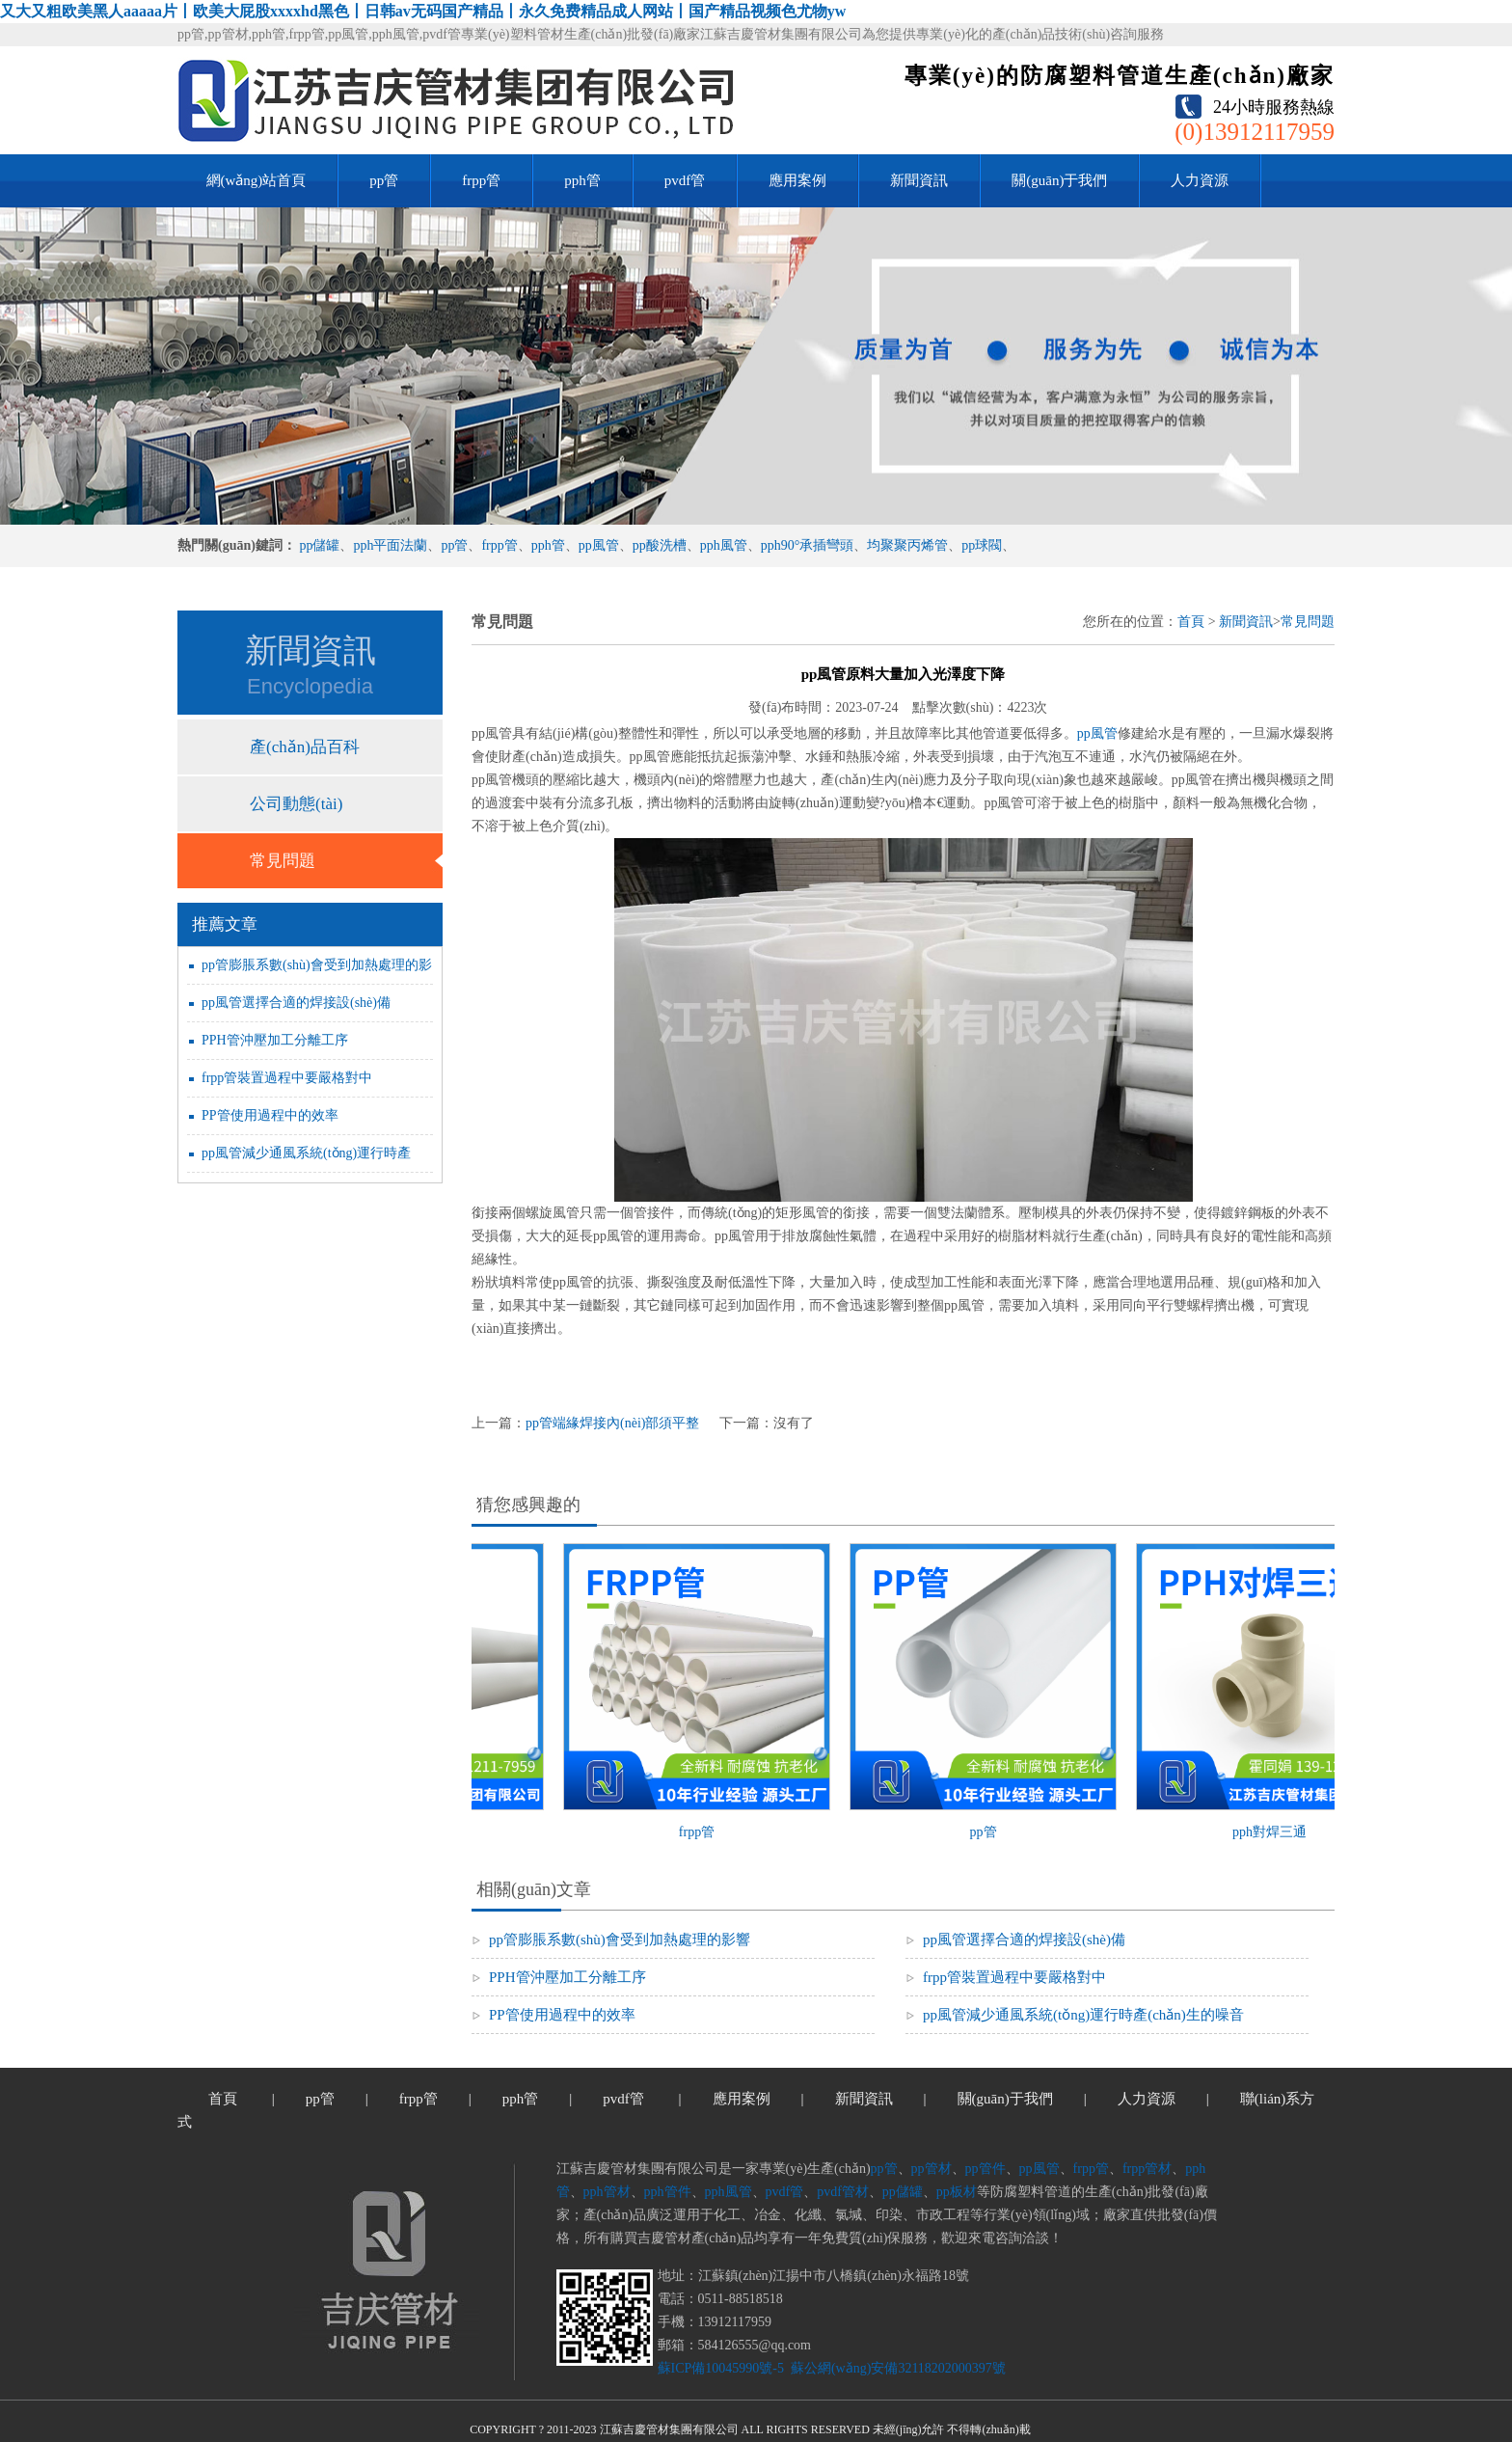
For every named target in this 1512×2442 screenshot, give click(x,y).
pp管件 (985, 2168)
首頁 (1190, 621)
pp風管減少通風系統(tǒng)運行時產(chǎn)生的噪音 (1083, 2014)
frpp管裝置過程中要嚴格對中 (287, 1078)
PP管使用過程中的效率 (270, 1115)
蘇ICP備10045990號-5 (721, 2368)
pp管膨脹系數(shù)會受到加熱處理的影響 (619, 1939)
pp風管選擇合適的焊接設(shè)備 (296, 1002)
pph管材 (607, 2191)
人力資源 (1199, 180)
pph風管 (723, 545)
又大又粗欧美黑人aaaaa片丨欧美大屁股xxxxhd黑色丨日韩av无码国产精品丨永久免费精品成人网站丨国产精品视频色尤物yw (423, 11)
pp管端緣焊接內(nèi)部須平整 (612, 1423)
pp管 (383, 180)
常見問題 (282, 861)
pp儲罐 (319, 545)
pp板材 (956, 2191)
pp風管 (599, 545)
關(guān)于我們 (1059, 180)
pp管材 (931, 2168)
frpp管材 (1147, 2168)
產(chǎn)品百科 (305, 747)
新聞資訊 (919, 180)
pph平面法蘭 (390, 545)
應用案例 (797, 180)
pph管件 (667, 2191)
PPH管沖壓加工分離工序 (275, 1040)
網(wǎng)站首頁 (256, 180)
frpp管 (481, 180)
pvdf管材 (843, 2191)
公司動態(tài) (296, 804)
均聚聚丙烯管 (907, 545)
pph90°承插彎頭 (807, 545)
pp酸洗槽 (660, 545)
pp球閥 (981, 545)
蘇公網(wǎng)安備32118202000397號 (896, 2368)
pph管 (582, 180)
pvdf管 (685, 180)
